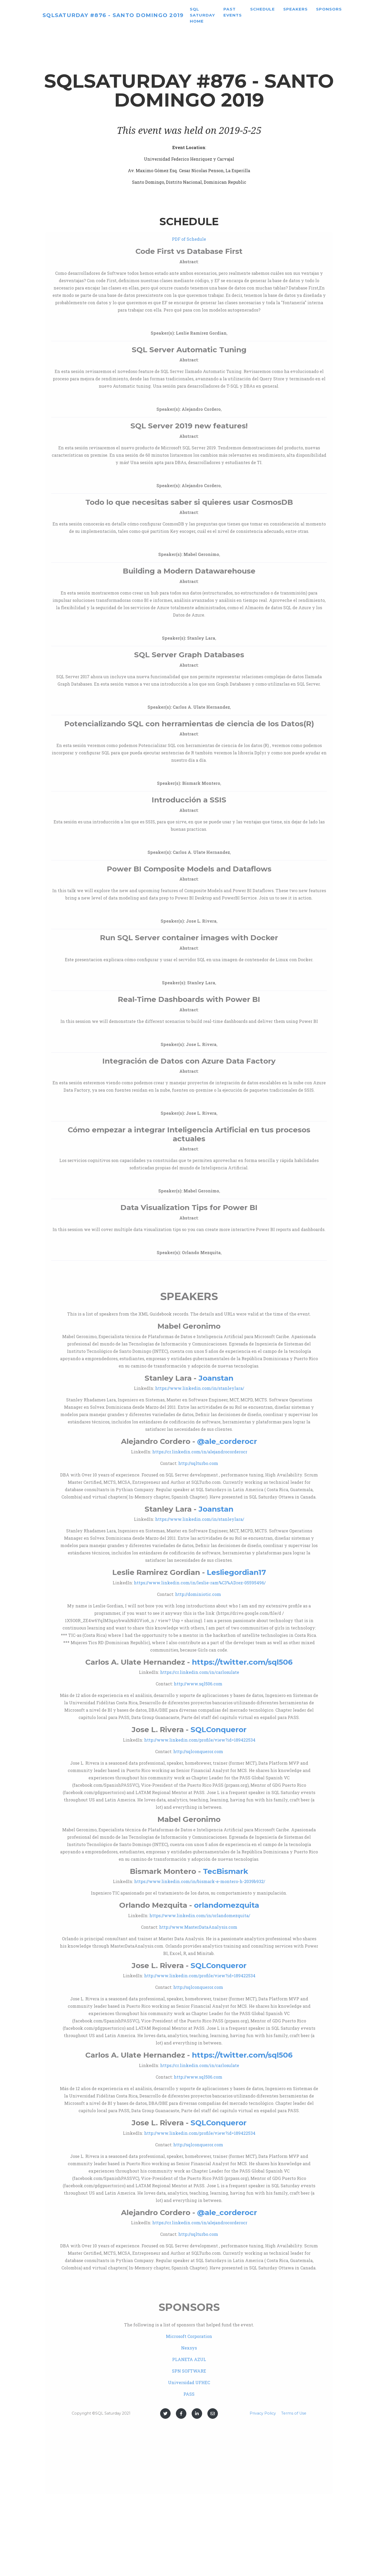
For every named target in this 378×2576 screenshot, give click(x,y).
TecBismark (225, 1871)
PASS (189, 2394)
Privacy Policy (263, 2413)
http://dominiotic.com (198, 1594)
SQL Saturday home (226, 17)
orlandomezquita (226, 1905)
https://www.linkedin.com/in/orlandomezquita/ (199, 1915)
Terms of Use (293, 2413)
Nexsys (189, 2348)
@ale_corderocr (227, 1441)
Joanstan (215, 1378)
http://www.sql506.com (198, 1683)
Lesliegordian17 (236, 1572)
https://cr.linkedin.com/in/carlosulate (199, 1672)
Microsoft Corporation (189, 2336)
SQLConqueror (218, 1729)
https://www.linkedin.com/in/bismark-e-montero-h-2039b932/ (199, 1881)
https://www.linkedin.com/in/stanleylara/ (199, 1388)
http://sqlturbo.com (198, 1463)
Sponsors (353, 11)
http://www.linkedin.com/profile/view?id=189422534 (199, 1740)
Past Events (257, 14)
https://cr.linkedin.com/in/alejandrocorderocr (199, 1451)
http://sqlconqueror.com (198, 1751)
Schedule (286, 11)
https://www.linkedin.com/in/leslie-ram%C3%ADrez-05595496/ (200, 1582)
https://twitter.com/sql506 (242, 1662)
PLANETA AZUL (189, 2359)
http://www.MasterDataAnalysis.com (198, 1927)
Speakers (319, 11)
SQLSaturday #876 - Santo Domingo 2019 (125, 17)
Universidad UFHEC (189, 2382)
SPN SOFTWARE (189, 2371)
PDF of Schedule (189, 239)
